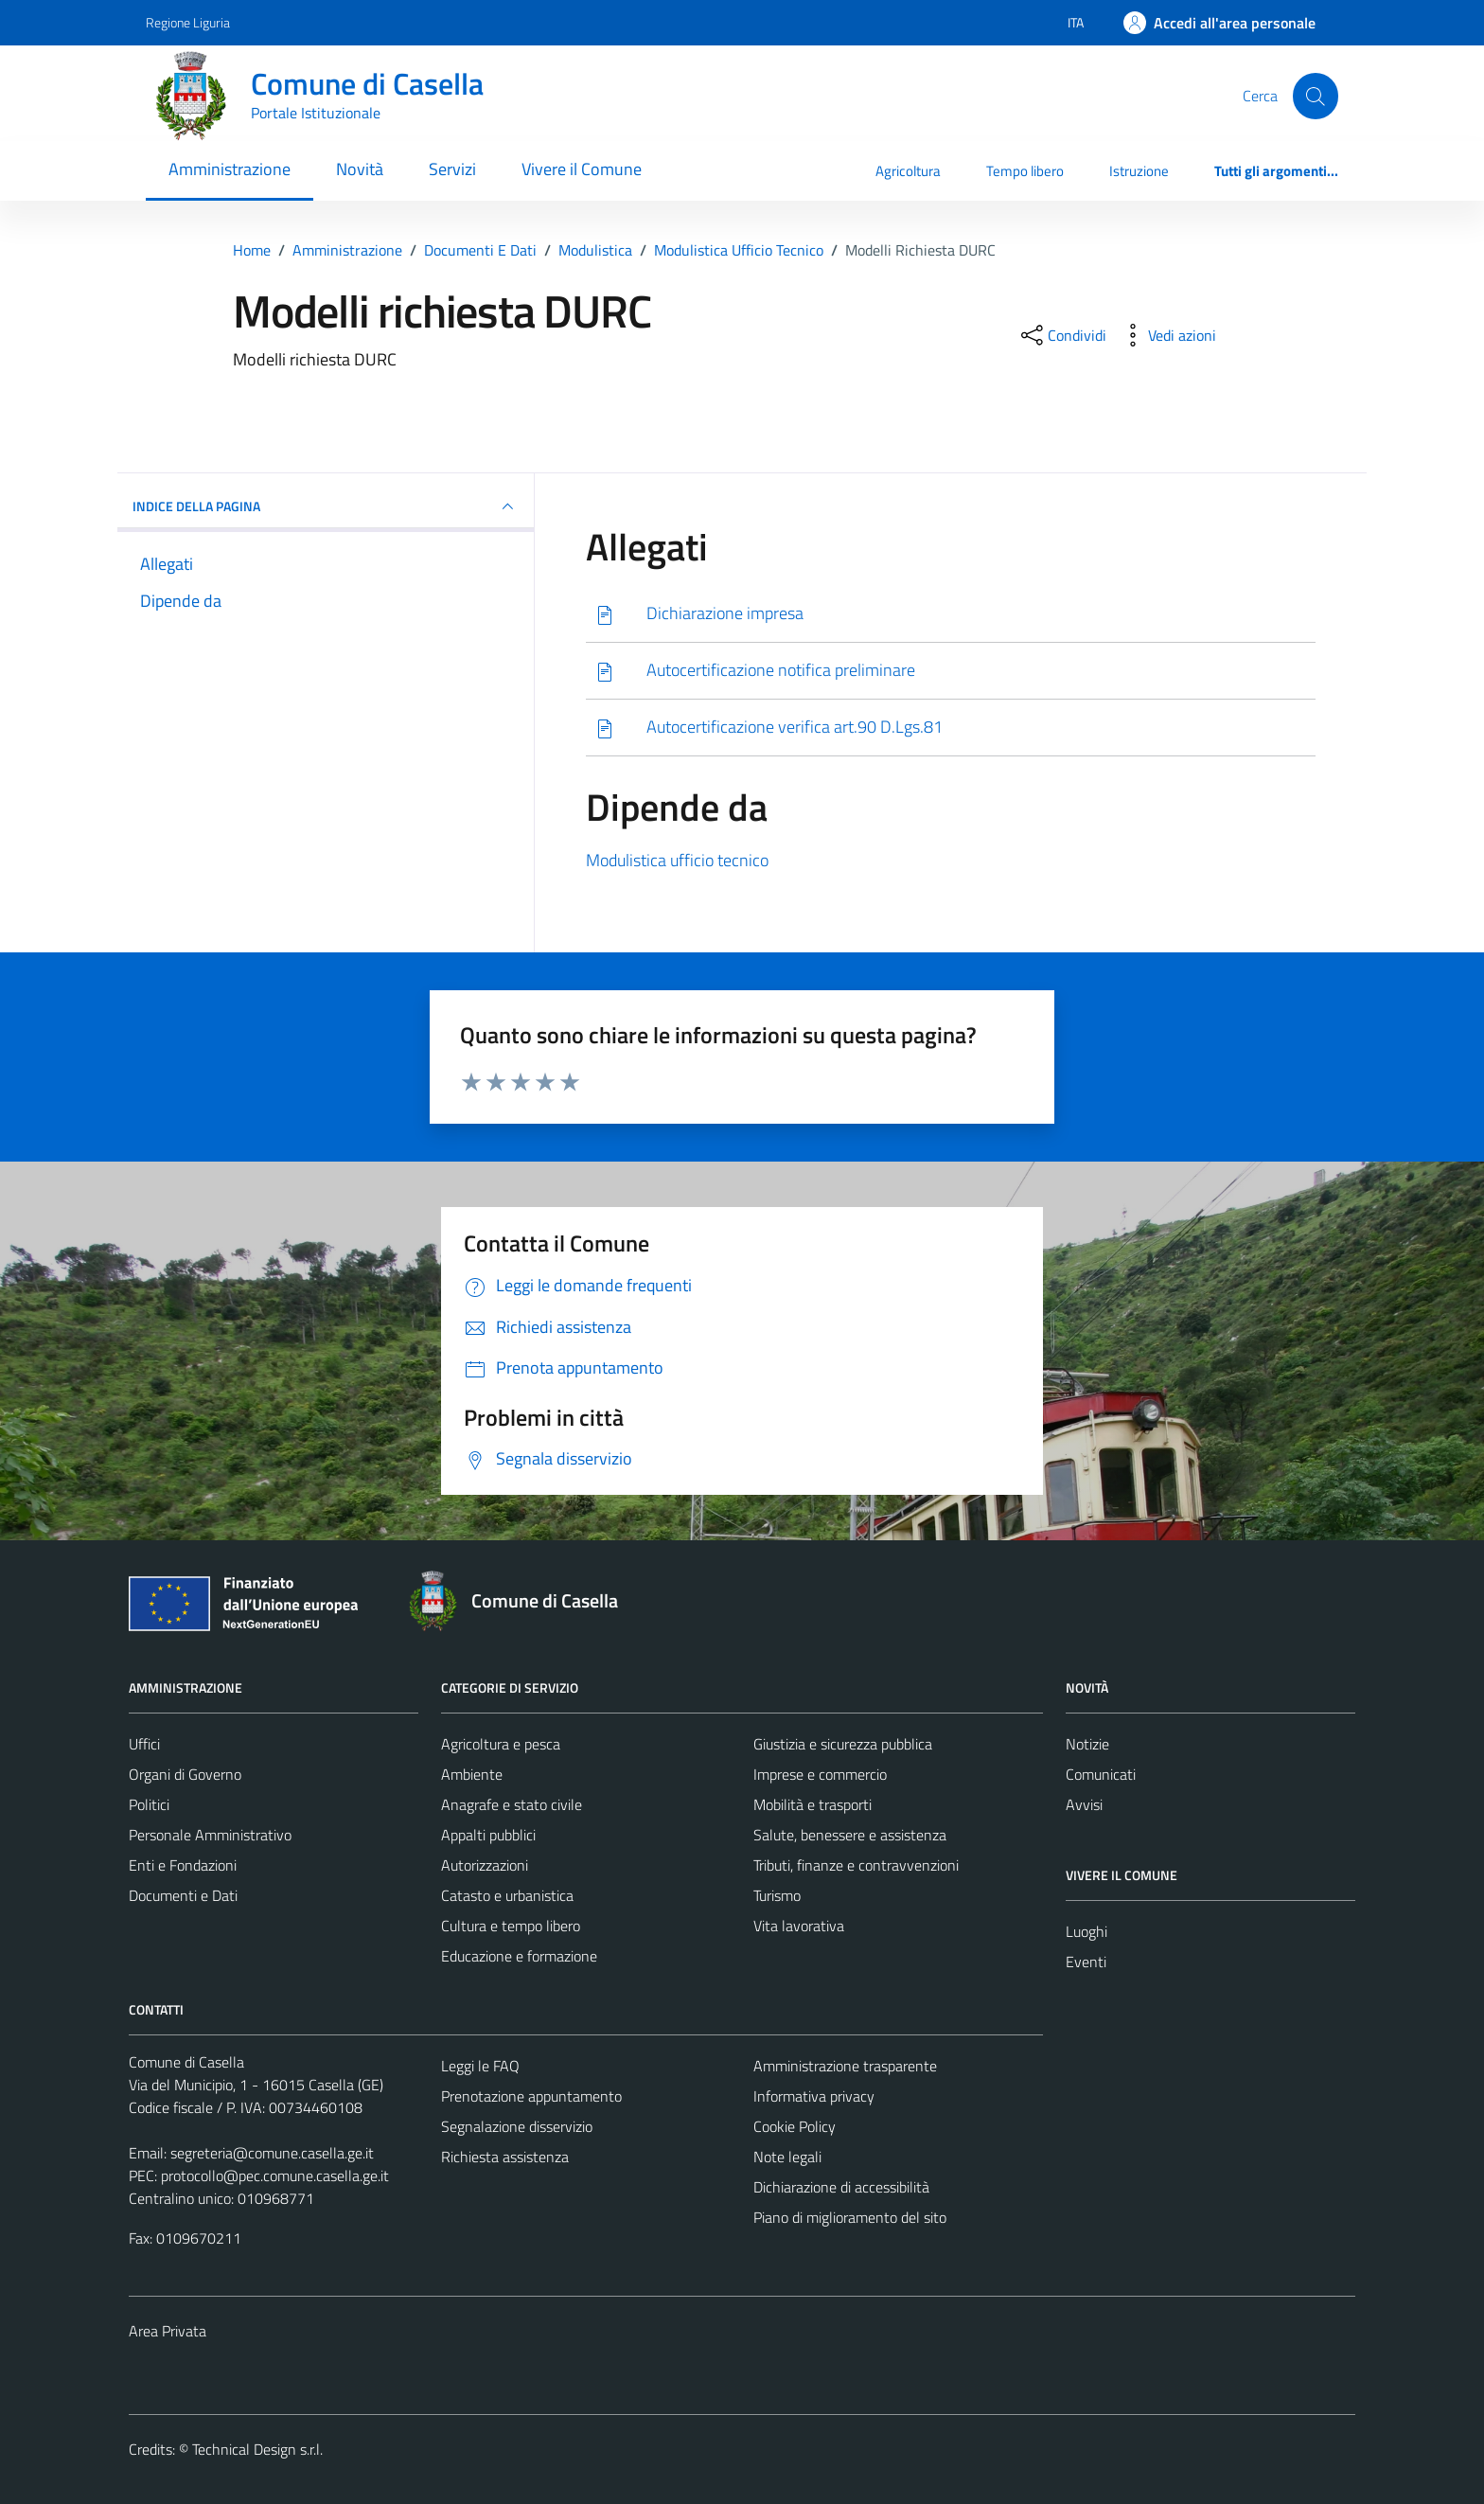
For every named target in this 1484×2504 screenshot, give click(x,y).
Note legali (787, 2156)
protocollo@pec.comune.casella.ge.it (275, 2175)
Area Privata (167, 2330)
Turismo (777, 1895)
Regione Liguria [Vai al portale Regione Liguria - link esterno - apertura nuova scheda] (188, 22)
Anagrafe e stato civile (511, 1804)
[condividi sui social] (1062, 335)
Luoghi (1086, 1931)
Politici (149, 1804)
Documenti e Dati (183, 1895)
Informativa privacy (813, 2096)
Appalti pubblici (488, 1834)
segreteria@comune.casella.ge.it (272, 2152)
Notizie (1087, 1743)
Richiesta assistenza (505, 2156)
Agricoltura (908, 171)
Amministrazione (229, 169)
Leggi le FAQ (480, 2065)
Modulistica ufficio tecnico (677, 860)
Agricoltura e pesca (500, 1743)
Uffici (144, 1743)
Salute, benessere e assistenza (849, 1834)
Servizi (452, 169)
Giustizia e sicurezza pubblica (842, 1743)
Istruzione (1139, 171)
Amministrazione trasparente (845, 2065)
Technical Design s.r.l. (257, 2449)
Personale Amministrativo (210, 1834)
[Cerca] (1315, 95)
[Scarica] (951, 614)
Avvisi (1084, 1804)
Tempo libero (1025, 171)
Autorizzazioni (484, 1865)
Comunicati (1101, 1774)
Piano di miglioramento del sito (849, 2217)
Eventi (1086, 1961)
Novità (359, 169)
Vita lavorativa (798, 1925)
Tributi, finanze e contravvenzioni (856, 1865)
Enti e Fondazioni (183, 1865)
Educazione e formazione (519, 1956)
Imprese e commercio (820, 1774)
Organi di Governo (185, 1774)
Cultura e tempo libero (510, 1925)
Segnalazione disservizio (516, 2126)
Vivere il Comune (581, 169)
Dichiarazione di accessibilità (841, 2186)
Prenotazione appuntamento (531, 2096)
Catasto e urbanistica (507, 1895)
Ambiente (472, 1774)
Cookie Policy (794, 2126)
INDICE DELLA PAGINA (325, 506)
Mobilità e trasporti (812, 1804)
